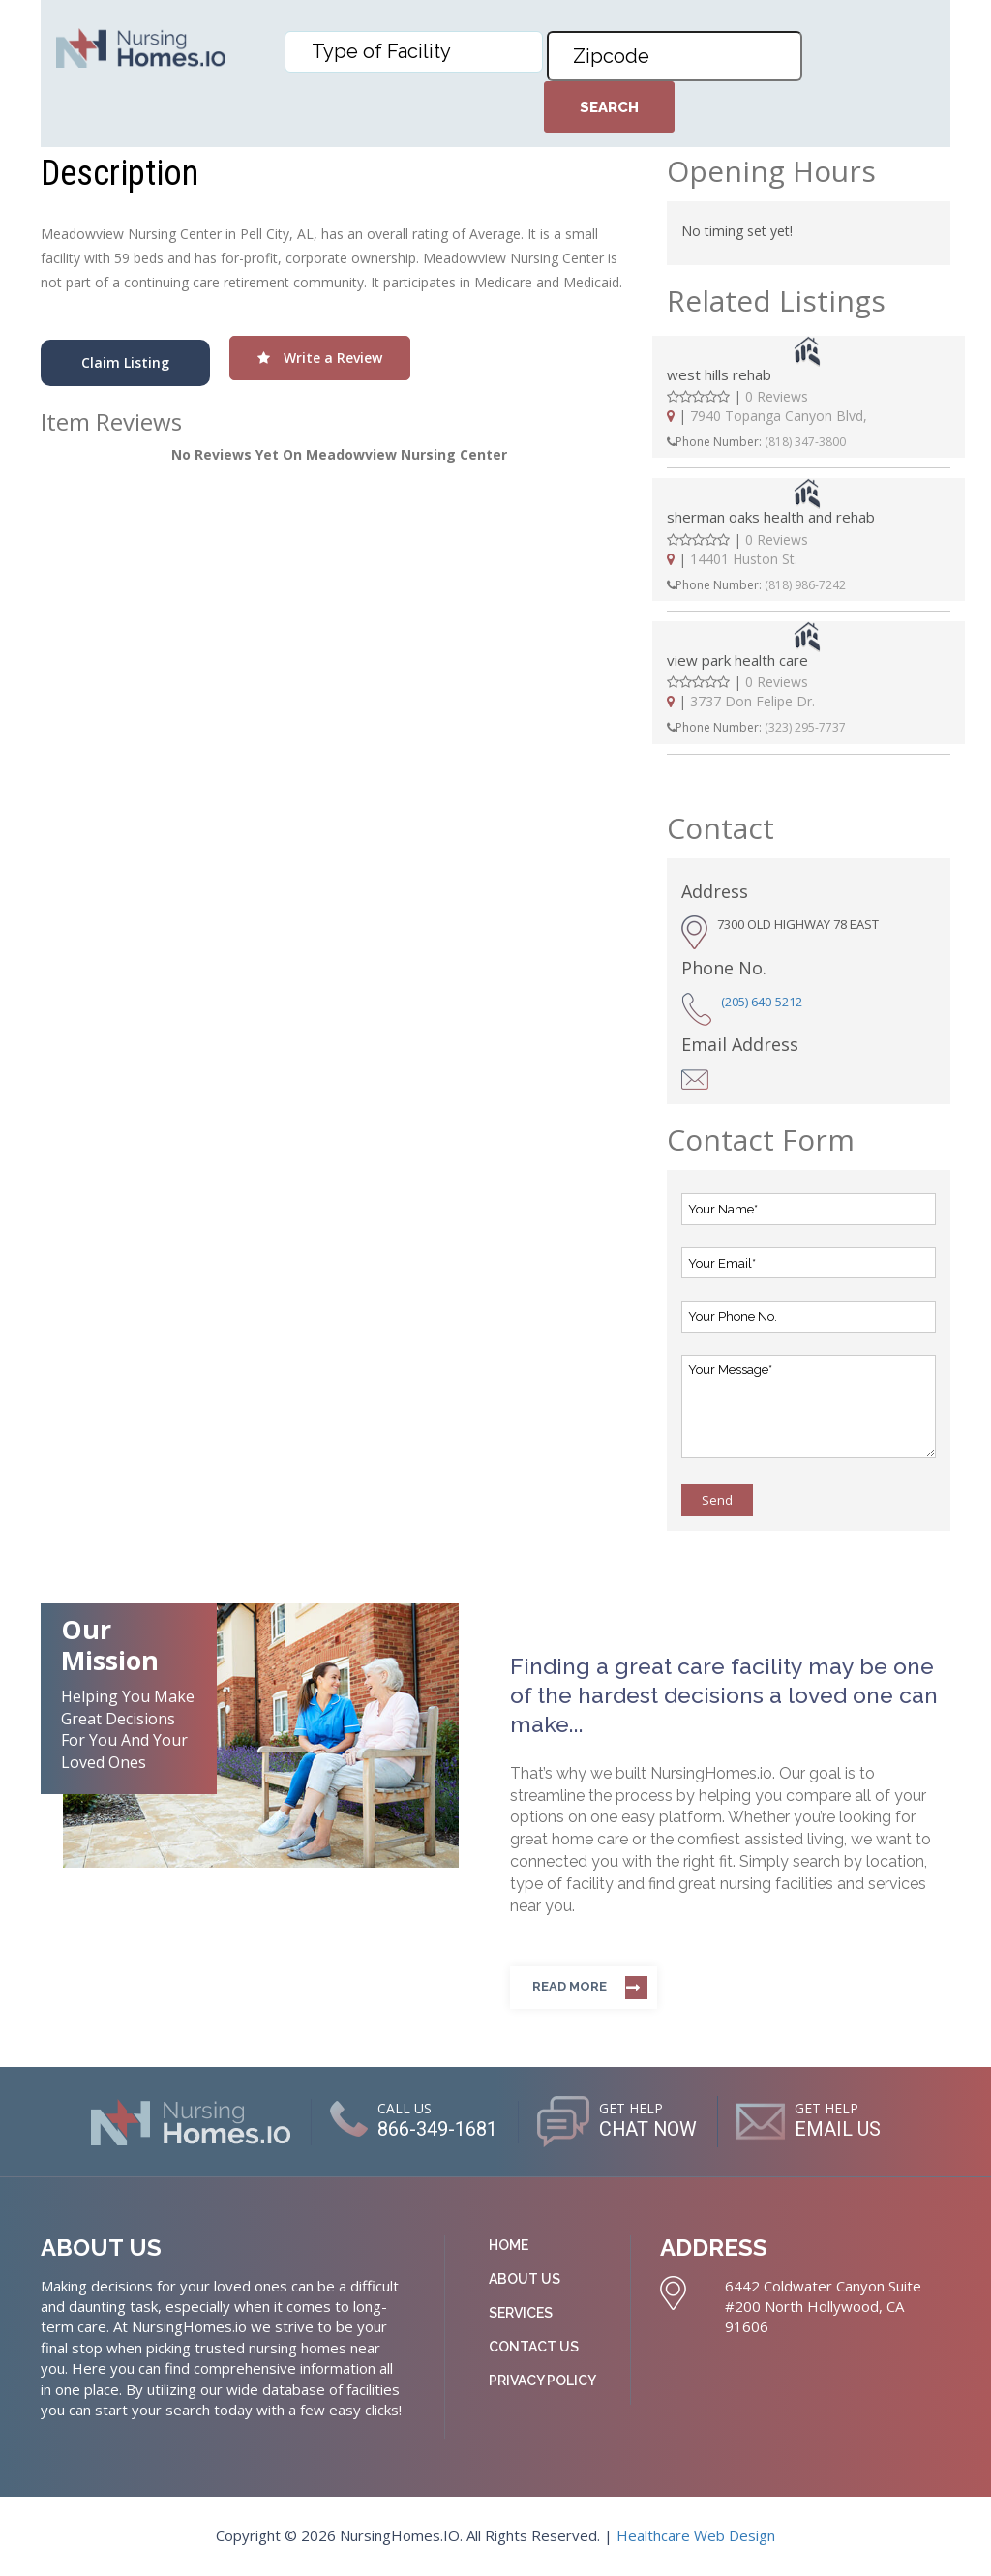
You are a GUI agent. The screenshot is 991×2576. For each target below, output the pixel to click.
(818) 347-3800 (805, 442)
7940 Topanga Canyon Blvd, (778, 415)
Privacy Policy (542, 2380)
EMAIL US (839, 2129)
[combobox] (414, 52)
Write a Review (319, 357)
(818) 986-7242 (805, 585)
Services (521, 2313)
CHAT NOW (648, 2129)
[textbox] (419, 51)
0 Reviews (776, 396)
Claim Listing (125, 362)
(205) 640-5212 (761, 1001)
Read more (569, 1986)
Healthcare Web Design (695, 2535)
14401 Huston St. (743, 559)
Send (717, 1500)
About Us (524, 2279)
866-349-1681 (436, 2129)
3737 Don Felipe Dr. (752, 701)
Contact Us (534, 2346)
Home (508, 2245)
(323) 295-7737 (805, 727)
